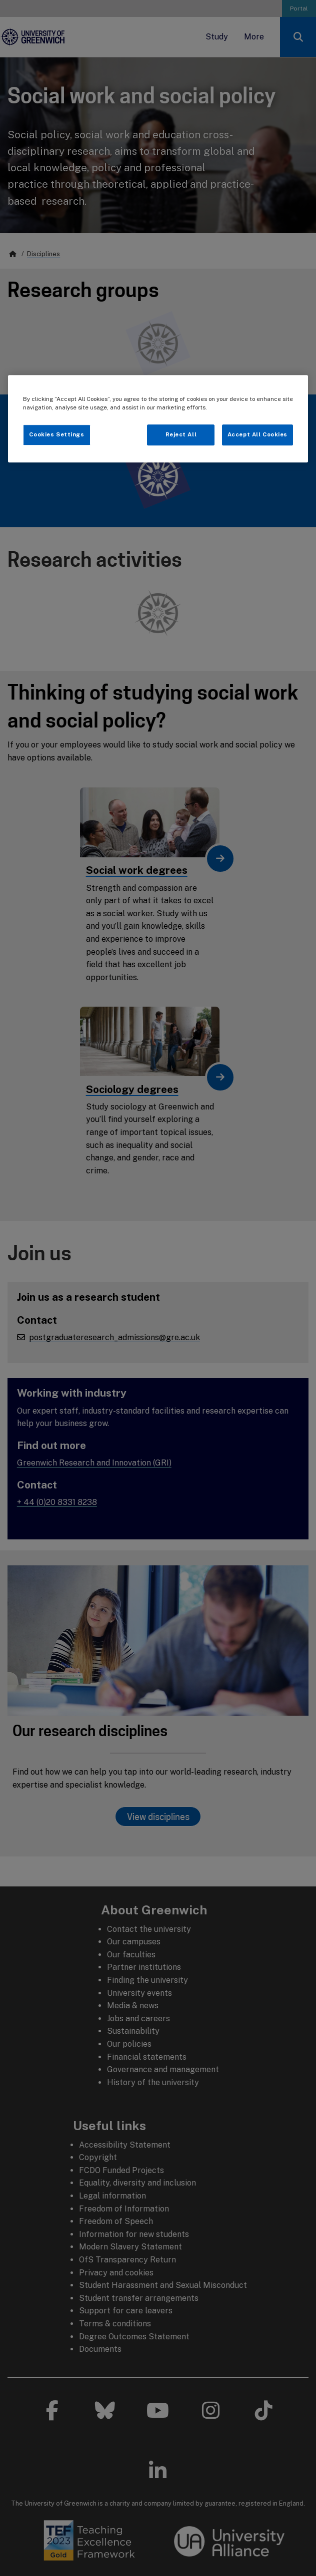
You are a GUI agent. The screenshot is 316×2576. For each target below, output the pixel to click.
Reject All (181, 434)
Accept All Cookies (258, 434)
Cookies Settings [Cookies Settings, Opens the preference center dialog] (56, 434)
